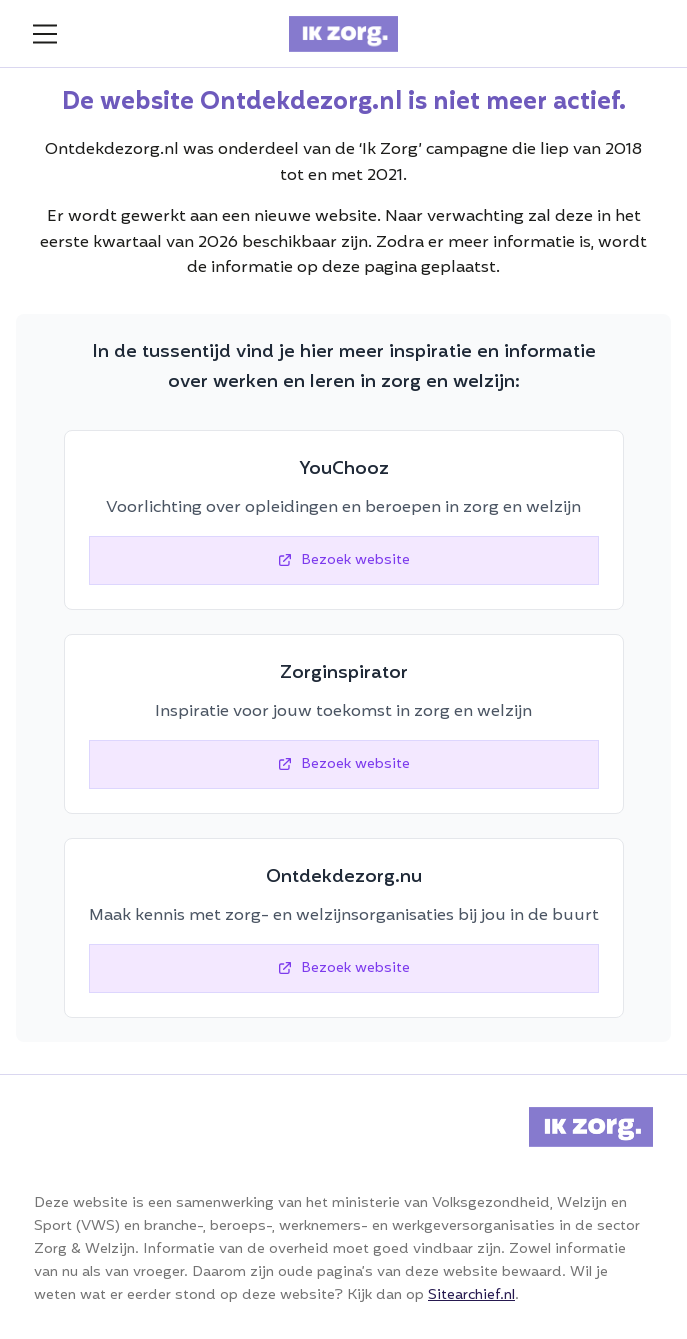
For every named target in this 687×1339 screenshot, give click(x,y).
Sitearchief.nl (471, 1295)
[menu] (45, 34)
